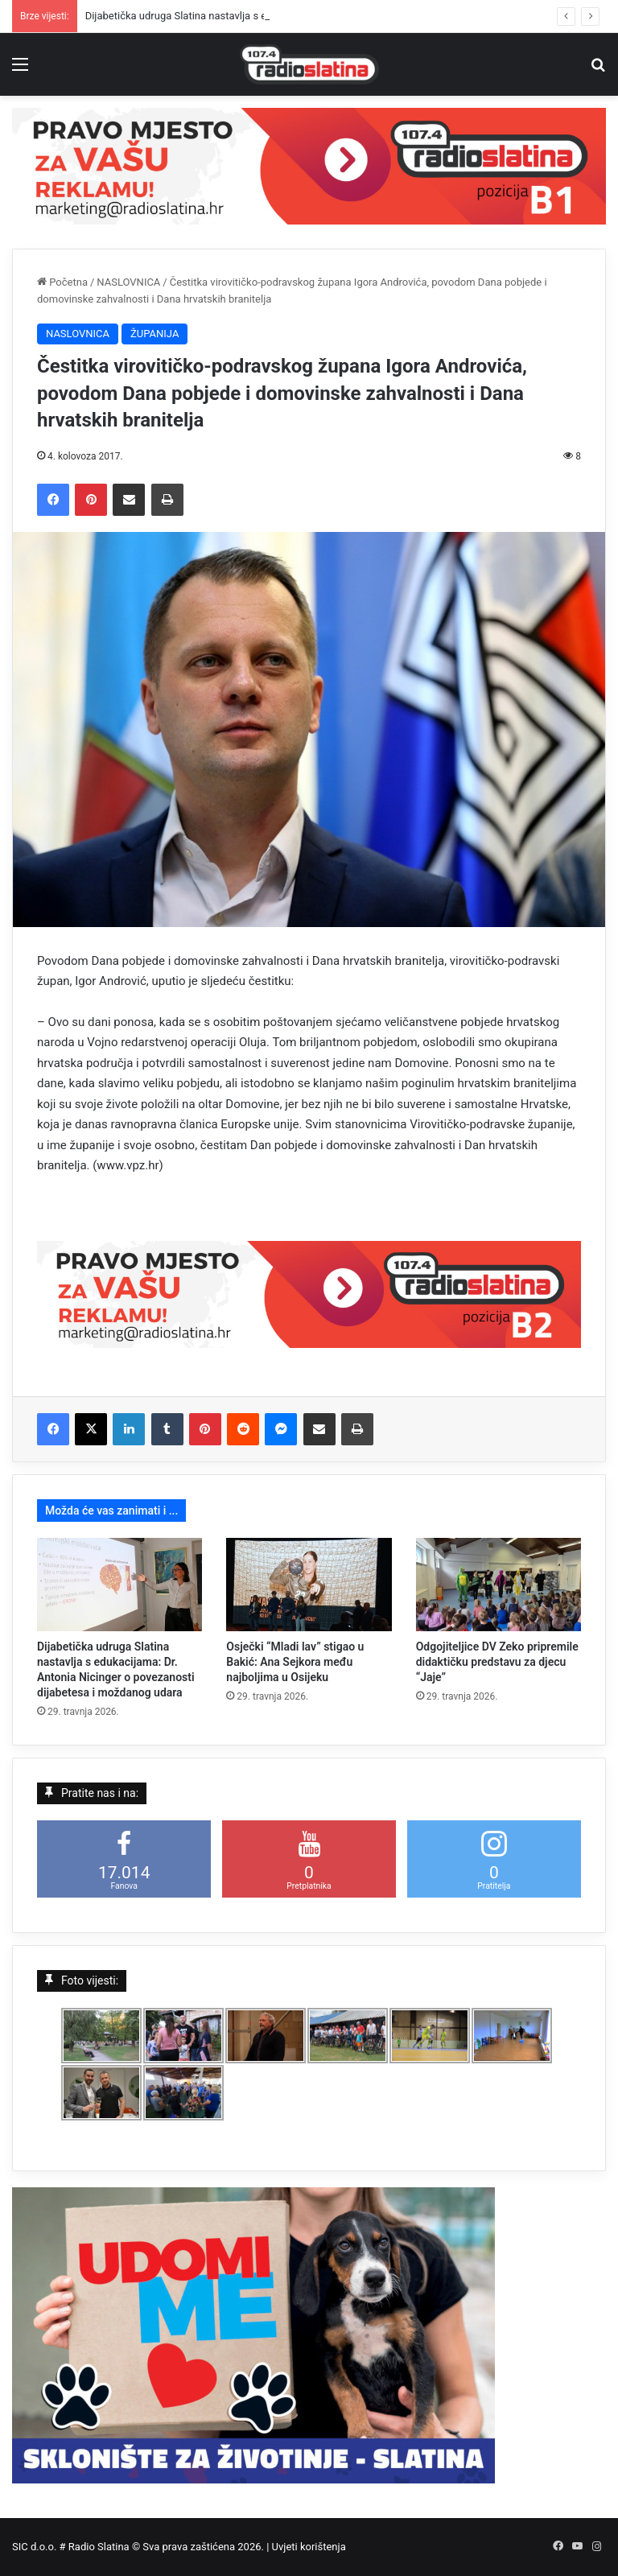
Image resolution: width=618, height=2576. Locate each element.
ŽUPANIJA (154, 334)
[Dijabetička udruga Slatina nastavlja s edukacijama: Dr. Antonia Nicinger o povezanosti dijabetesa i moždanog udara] (119, 1584)
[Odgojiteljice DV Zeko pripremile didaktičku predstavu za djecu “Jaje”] (498, 1584)
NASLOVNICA (128, 282)
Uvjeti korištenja (309, 2547)
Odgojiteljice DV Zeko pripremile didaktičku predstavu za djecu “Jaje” (497, 1662)
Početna (62, 282)
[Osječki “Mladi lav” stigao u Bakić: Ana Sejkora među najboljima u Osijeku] (308, 1584)
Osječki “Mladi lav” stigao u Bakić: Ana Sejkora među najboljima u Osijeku (295, 1662)
